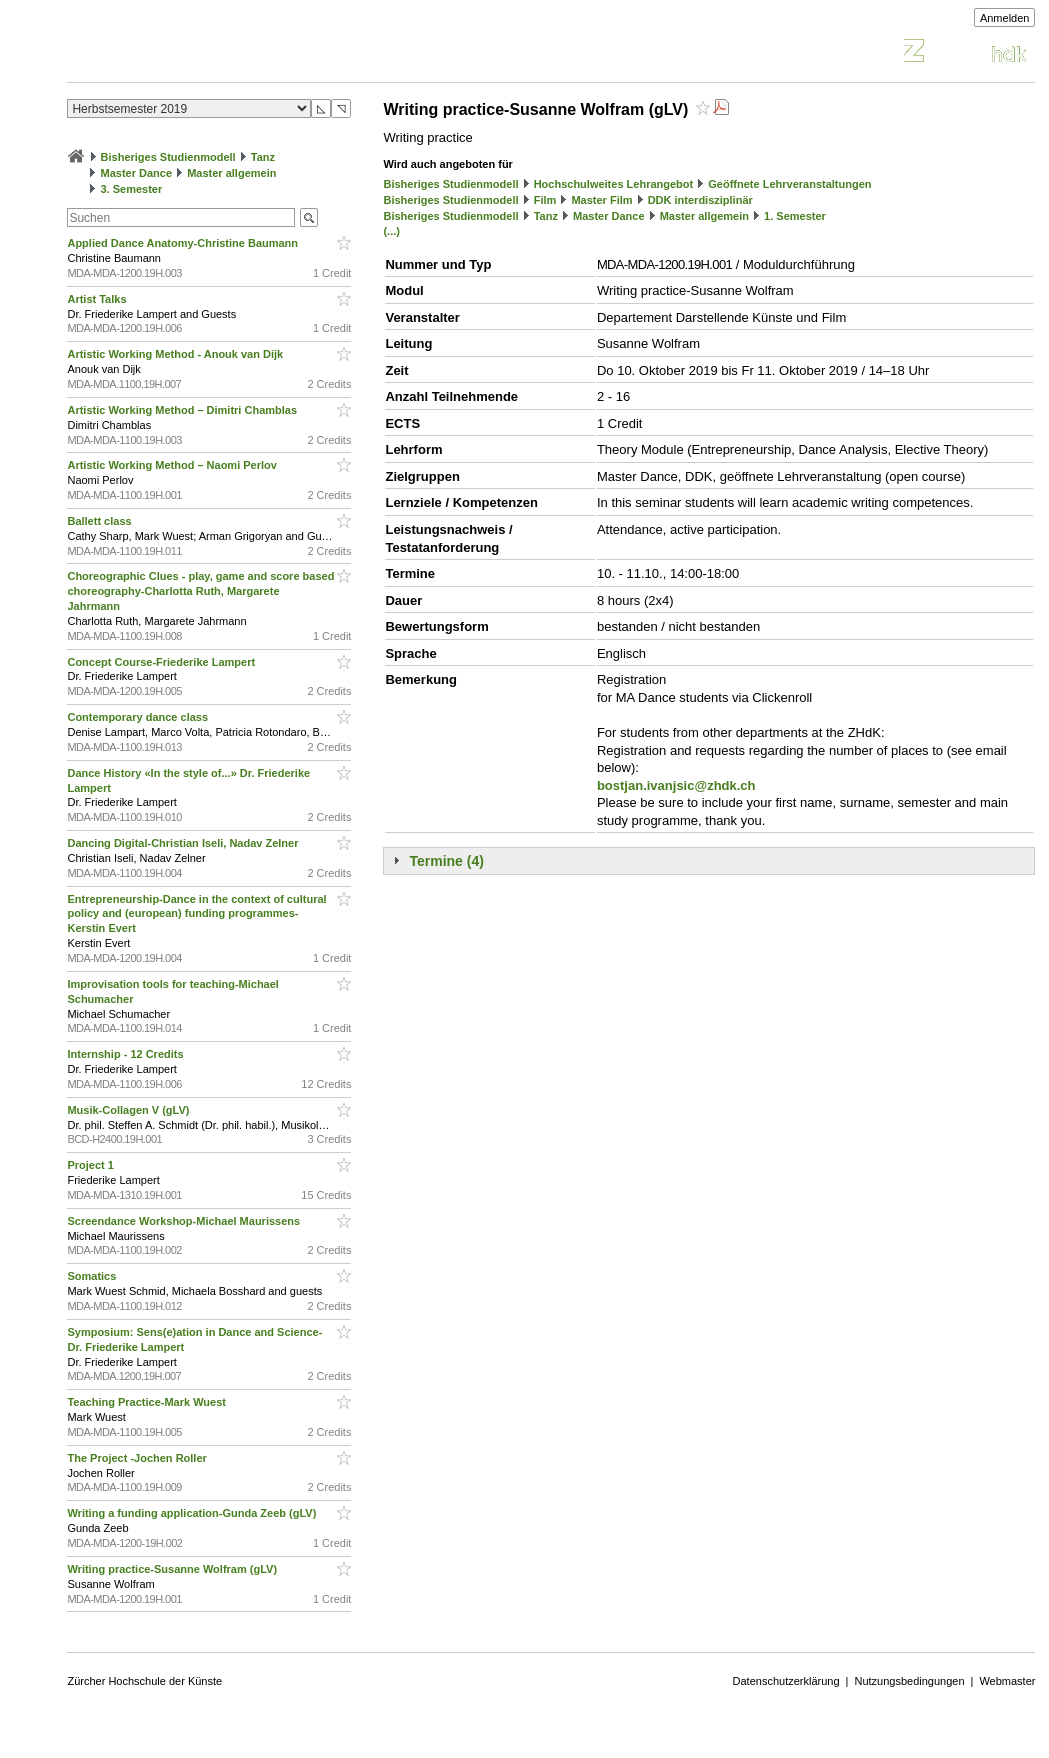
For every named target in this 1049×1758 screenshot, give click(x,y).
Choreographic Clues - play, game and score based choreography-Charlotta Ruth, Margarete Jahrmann (200, 591)
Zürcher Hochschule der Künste (144, 1681)
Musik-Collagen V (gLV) (129, 1110)
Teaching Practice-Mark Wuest (148, 1402)
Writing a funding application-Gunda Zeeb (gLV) (193, 1513)
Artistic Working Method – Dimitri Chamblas (183, 410)
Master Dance (137, 173)
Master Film (601, 200)
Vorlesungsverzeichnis (214, 53)
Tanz (263, 157)
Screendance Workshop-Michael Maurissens (185, 1221)
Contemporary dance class (139, 717)
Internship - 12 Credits (126, 1054)
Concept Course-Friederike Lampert (162, 662)
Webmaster (1007, 1681)
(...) (391, 231)
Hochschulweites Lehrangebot (614, 184)
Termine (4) (446, 861)
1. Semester (795, 216)
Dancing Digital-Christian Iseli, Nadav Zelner (184, 843)
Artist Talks (98, 299)
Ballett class (100, 521)
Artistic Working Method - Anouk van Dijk (176, 354)
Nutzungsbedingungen (909, 1681)
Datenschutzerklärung (786, 1681)
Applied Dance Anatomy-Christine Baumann (184, 243)
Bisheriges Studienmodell (168, 157)
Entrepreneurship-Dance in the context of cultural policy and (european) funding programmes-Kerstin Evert (196, 914)
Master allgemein (231, 173)
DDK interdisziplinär (700, 200)
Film (545, 200)
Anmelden (1005, 18)
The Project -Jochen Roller (138, 1458)
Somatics (93, 1276)
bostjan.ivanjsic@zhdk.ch (676, 785)
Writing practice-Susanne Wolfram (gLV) (173, 1569)
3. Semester (132, 189)
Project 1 (92, 1165)
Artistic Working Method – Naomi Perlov (173, 465)
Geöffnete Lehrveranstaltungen (789, 184)
